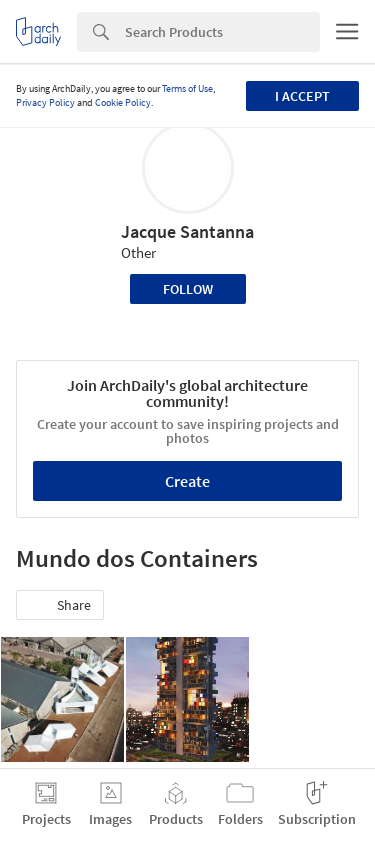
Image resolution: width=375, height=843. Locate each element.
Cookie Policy (123, 102)
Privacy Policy (45, 102)
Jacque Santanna (187, 231)
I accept (302, 96)
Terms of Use (187, 88)
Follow (188, 289)
